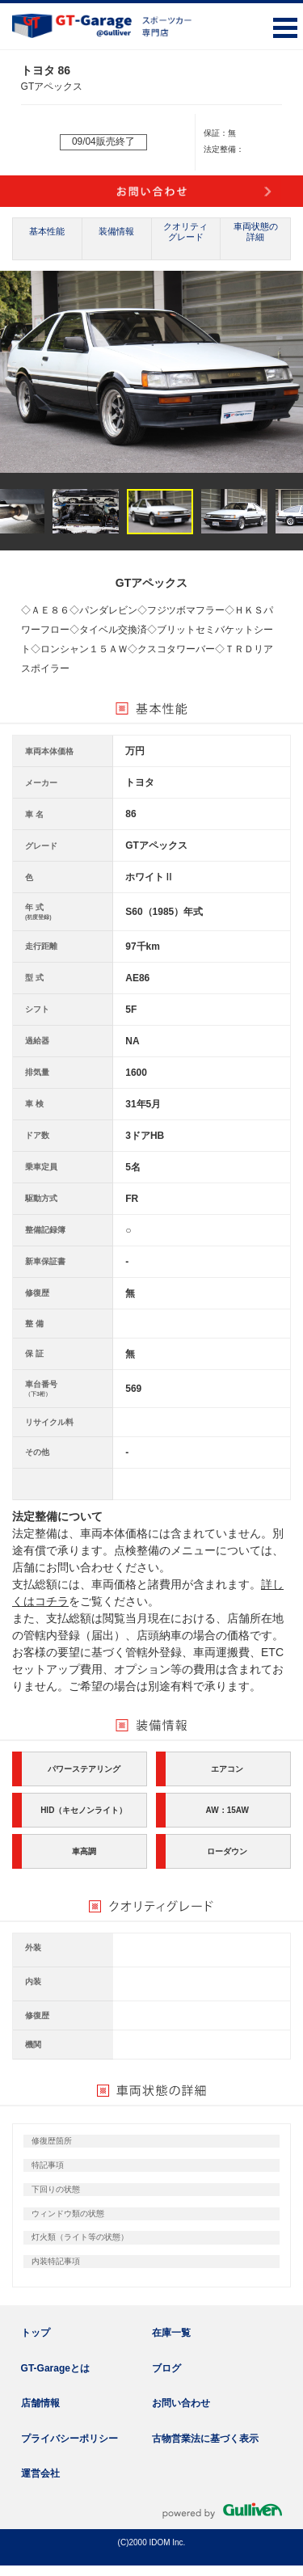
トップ (35, 2332)
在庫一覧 (171, 2332)
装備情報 (116, 231)
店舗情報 (40, 2403)
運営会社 (40, 2473)
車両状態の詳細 (256, 231)
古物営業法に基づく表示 (205, 2438)
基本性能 (47, 231)
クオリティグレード (185, 231)
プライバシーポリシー (69, 2438)
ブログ (166, 2368)
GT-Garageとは (55, 2368)
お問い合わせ (181, 2403)
